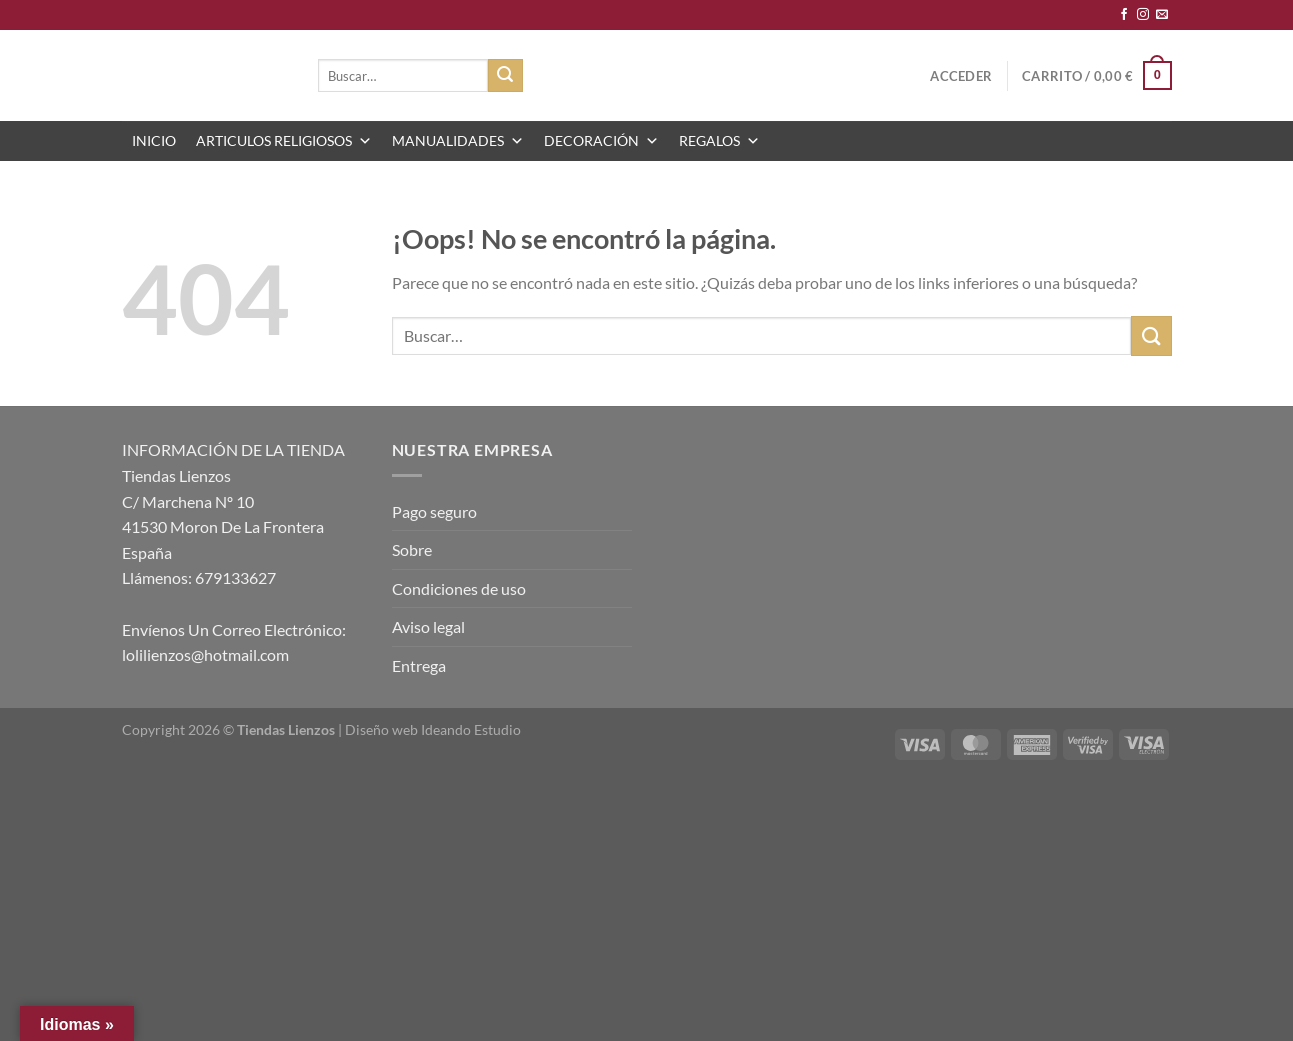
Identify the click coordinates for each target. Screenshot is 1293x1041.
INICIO (154, 140)
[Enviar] (505, 76)
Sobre (412, 549)
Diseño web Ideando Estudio (433, 729)
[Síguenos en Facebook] (1124, 15)
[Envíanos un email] (1162, 15)
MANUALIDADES (458, 141)
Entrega (419, 665)
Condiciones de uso (459, 588)
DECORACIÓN (601, 141)
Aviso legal (428, 626)
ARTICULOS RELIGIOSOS (284, 141)
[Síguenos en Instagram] (1143, 15)
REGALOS (719, 141)
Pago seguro (434, 511)
